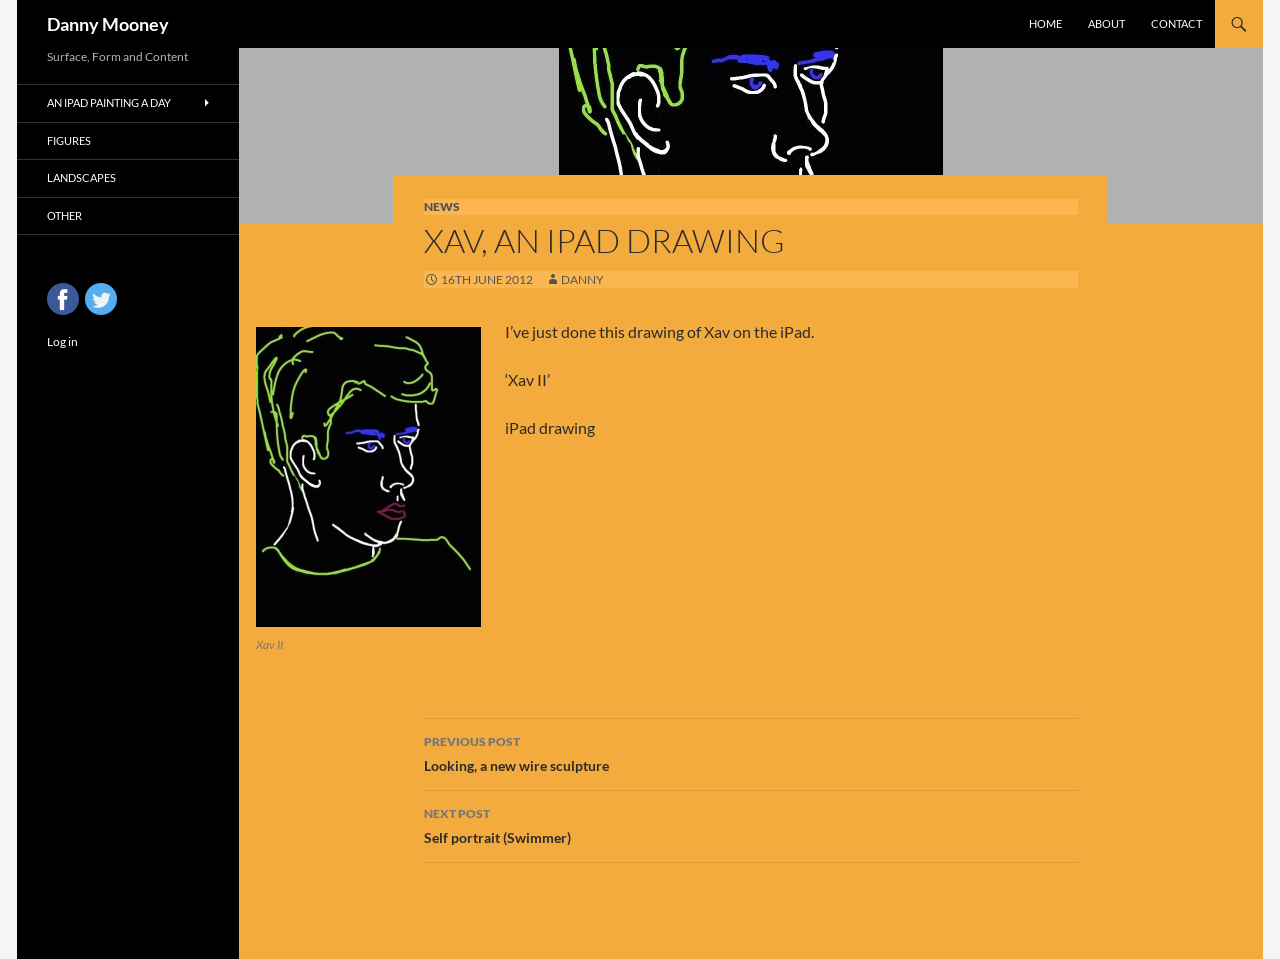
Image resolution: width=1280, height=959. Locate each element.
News (442, 206)
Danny (582, 279)
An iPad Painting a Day (109, 102)
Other (64, 215)
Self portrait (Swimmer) (751, 824)
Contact (1176, 23)
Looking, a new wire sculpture (751, 752)
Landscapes (81, 177)
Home (1045, 23)
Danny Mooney (108, 24)
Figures (69, 140)
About (1106, 23)
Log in (62, 341)
